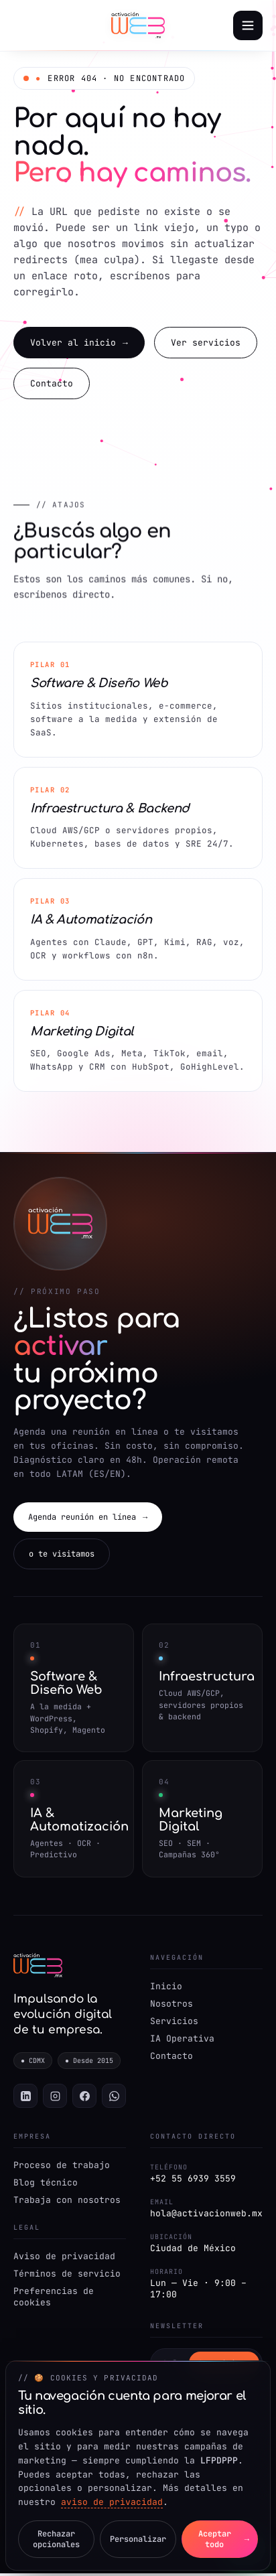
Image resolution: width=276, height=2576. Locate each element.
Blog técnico (45, 2185)
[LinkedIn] (25, 2098)
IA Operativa (182, 2040)
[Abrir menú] (248, 25)
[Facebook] (84, 2098)
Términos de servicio (67, 2276)
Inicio (166, 1988)
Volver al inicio (79, 344)
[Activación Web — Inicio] (138, 25)
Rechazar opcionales (56, 2539)
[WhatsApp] (114, 2098)
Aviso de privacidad (64, 2259)
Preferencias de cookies (53, 2299)
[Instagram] (55, 2098)
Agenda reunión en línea (87, 1518)
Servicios (174, 2023)
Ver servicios (205, 344)
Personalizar (138, 2539)
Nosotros (171, 2005)
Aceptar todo (223, 2539)
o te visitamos (61, 1556)
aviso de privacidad (112, 2502)
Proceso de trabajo (61, 2167)
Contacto (51, 384)
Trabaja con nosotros (67, 2202)
